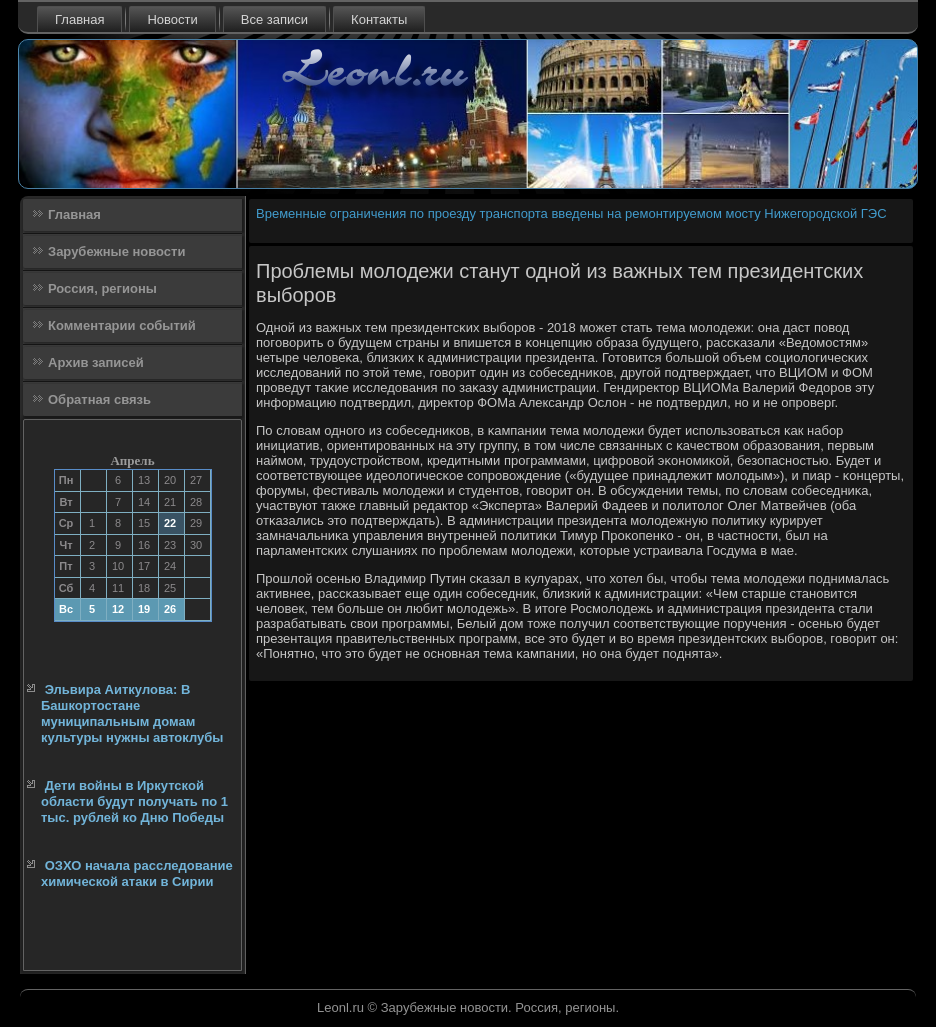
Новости (172, 19)
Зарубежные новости (116, 251)
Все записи (274, 19)
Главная (79, 19)
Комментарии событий (122, 325)
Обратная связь (99, 399)
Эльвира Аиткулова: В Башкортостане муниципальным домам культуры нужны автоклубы (132, 714)
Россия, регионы (102, 288)
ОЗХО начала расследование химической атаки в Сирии (137, 873)
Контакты (379, 19)
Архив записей (96, 362)
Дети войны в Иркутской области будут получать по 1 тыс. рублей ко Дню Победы (134, 802)
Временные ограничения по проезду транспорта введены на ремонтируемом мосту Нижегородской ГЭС (571, 213)
